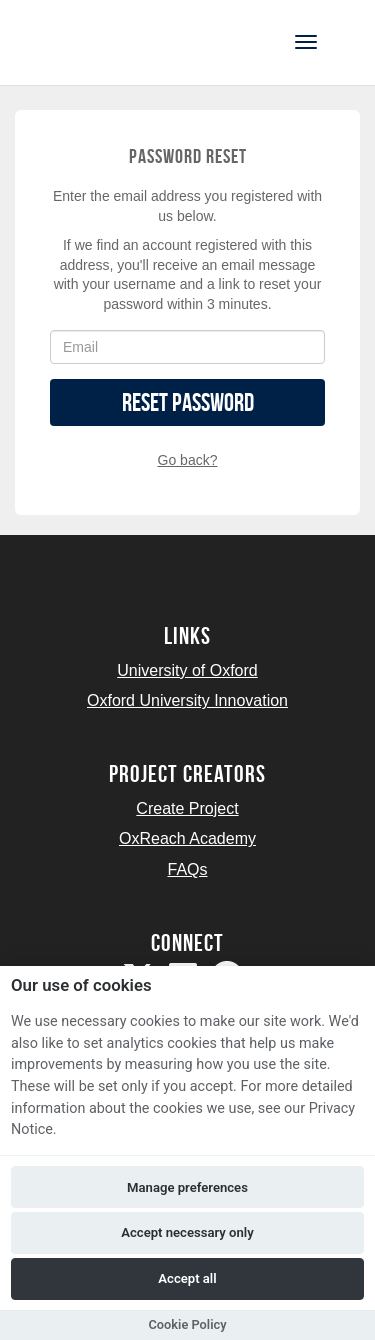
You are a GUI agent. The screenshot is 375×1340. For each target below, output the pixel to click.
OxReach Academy (187, 838)
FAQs (187, 869)
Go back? (188, 460)
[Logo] (113, 40)
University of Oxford (187, 670)
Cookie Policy (187, 1324)
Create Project (187, 808)
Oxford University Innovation (187, 700)
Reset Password (188, 402)
